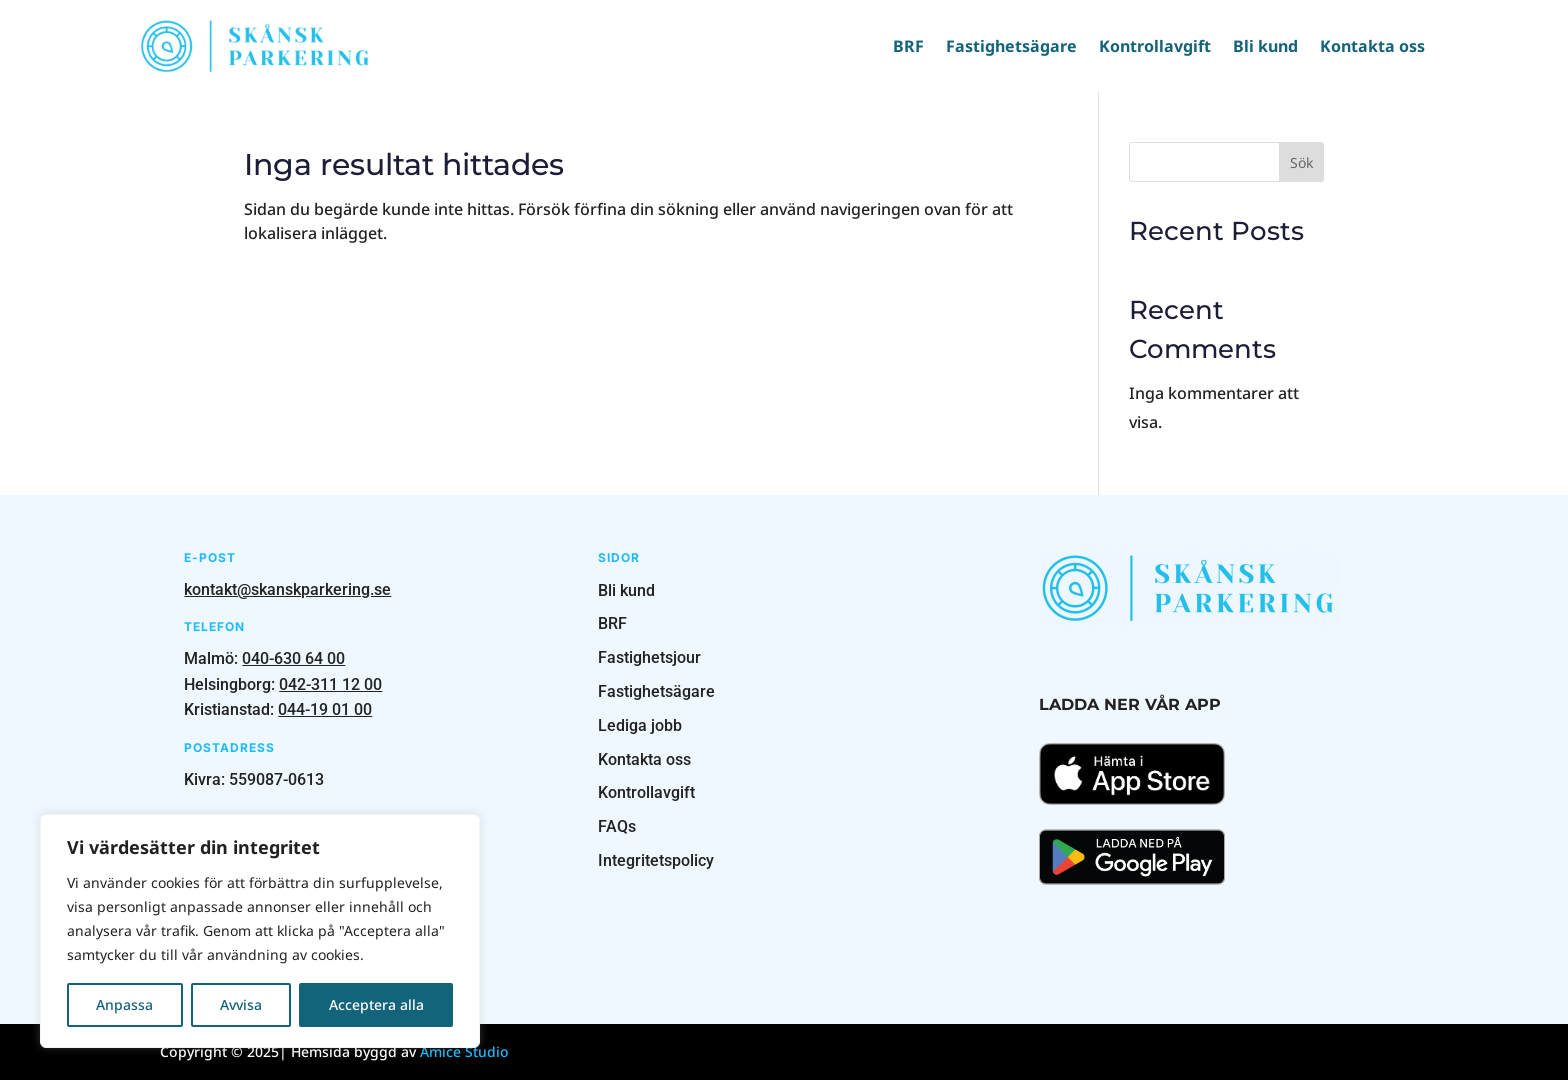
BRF (894, 46)
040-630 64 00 (293, 666)
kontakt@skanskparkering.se (287, 597)
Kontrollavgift (1141, 46)
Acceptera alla (376, 1004)
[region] (260, 931)
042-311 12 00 (330, 692)
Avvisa (241, 1004)
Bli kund (1251, 46)
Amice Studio (464, 1059)
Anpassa (124, 1004)
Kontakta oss (1358, 46)
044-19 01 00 (325, 717)
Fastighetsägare (997, 46)
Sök (1301, 170)
